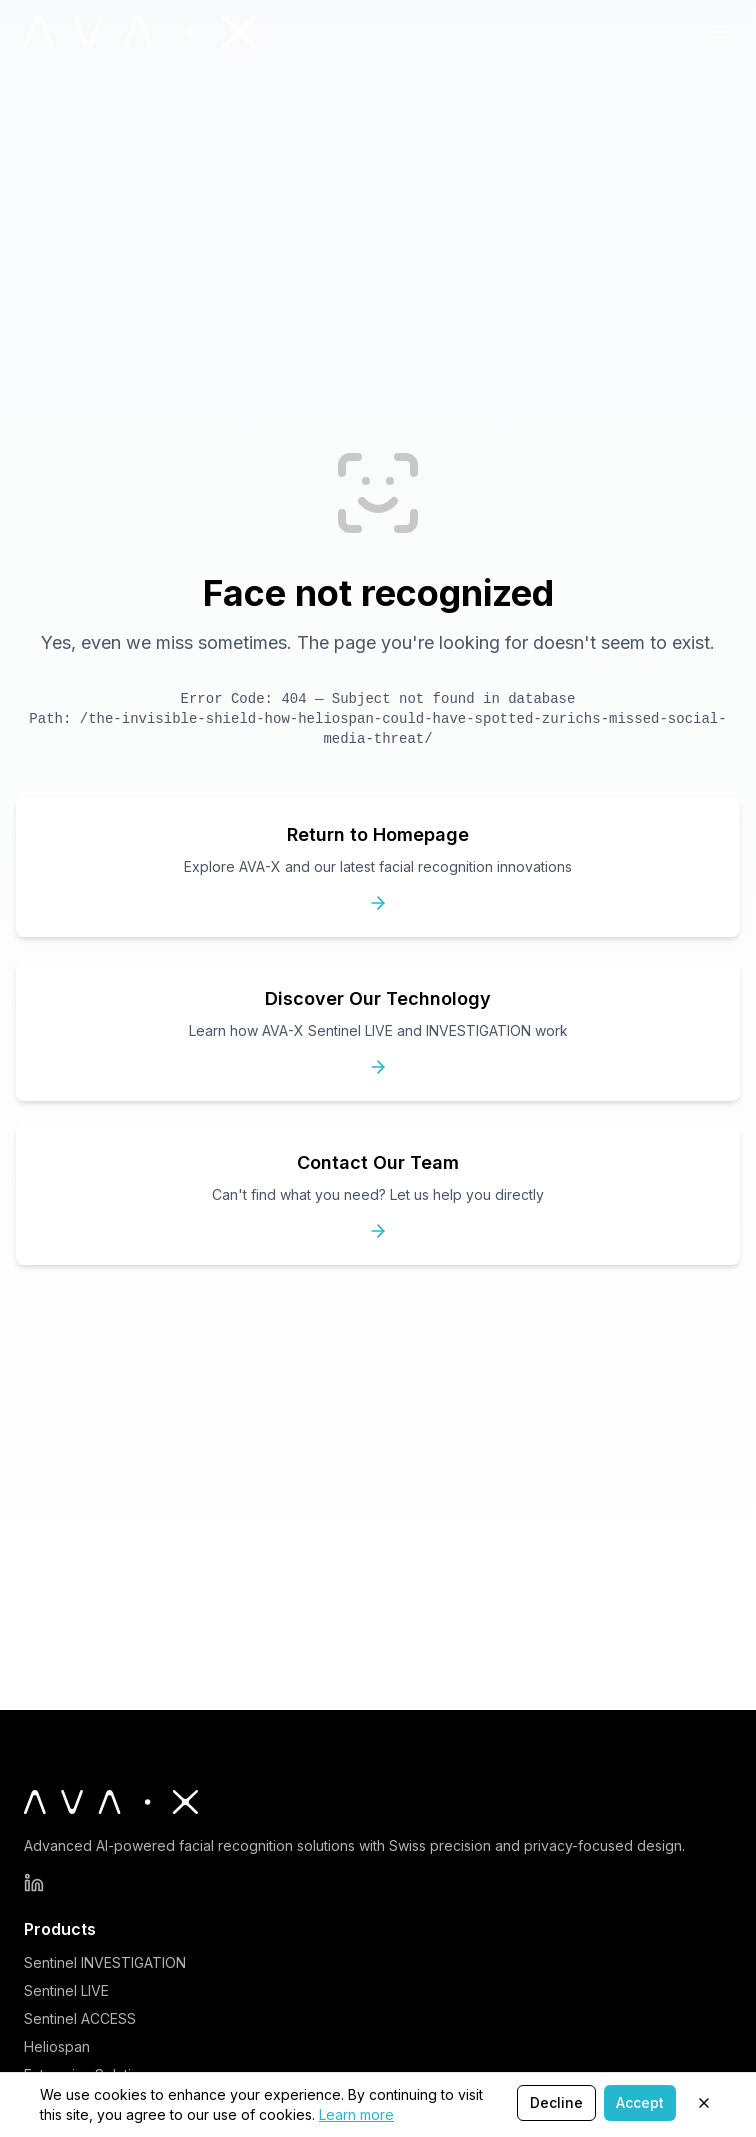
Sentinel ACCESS (80, 2018)
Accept (640, 2102)
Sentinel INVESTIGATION (105, 1962)
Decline (556, 2102)
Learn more (356, 2114)
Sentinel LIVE (66, 1990)
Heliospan (57, 2046)
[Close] (704, 2103)
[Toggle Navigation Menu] (720, 32)
